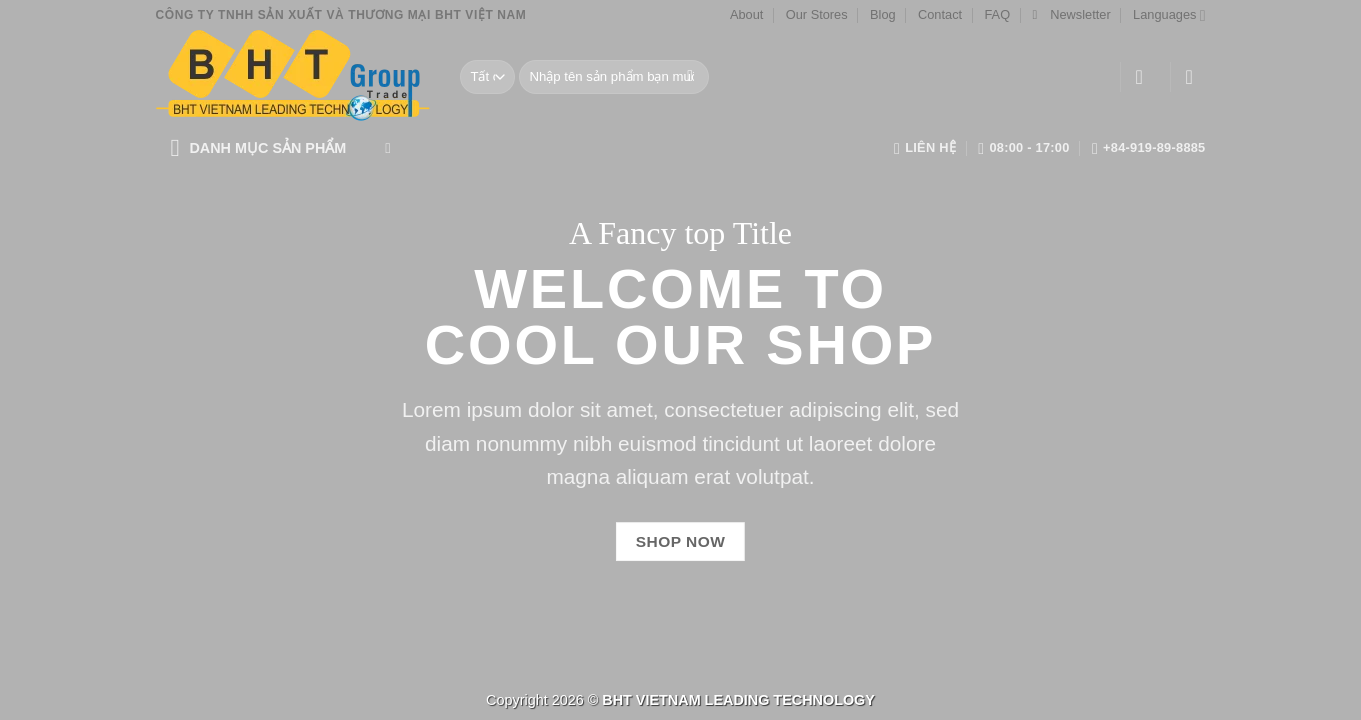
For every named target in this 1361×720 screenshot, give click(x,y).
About (746, 14)
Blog (883, 14)
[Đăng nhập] (1146, 77)
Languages (1169, 15)
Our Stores (817, 14)
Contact (940, 14)
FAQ (997, 14)
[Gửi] (690, 77)
